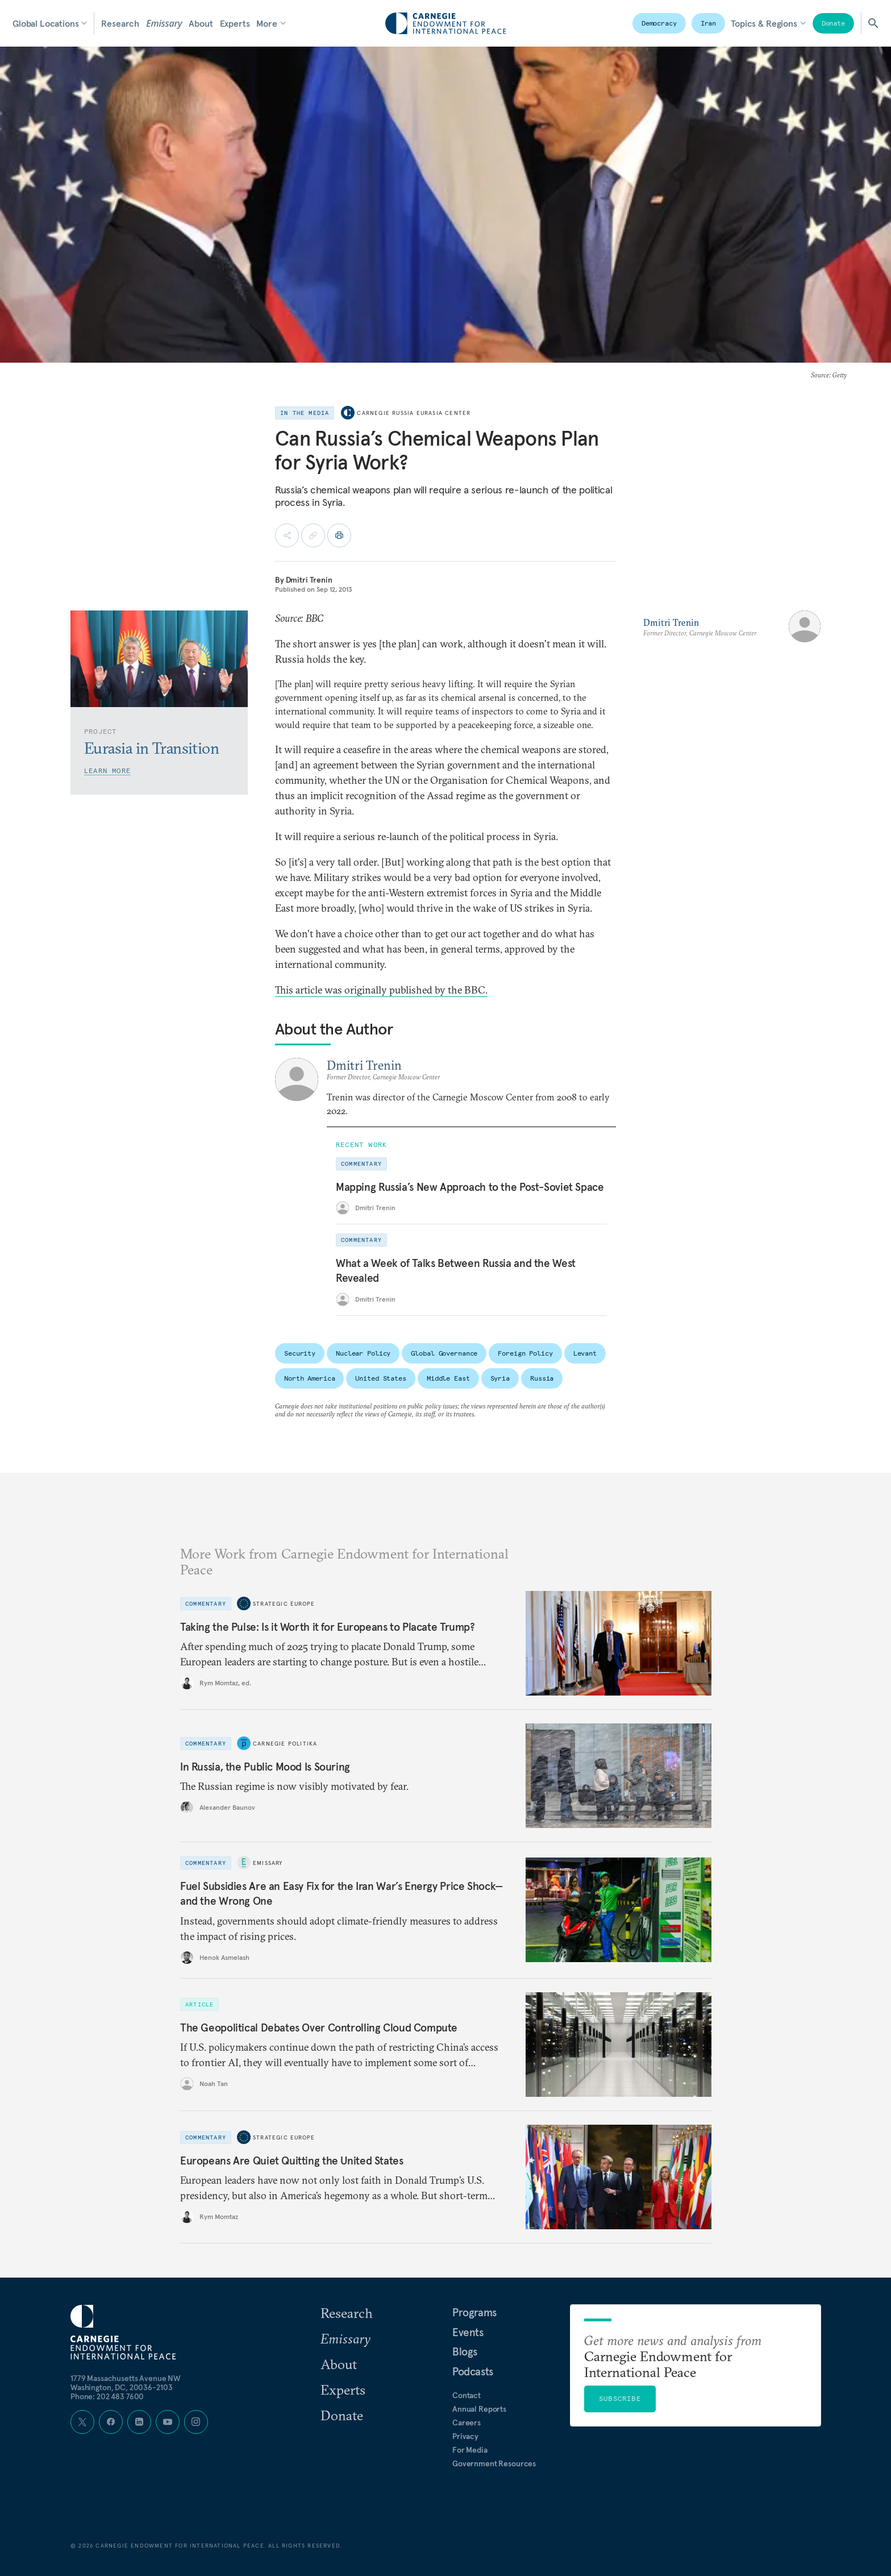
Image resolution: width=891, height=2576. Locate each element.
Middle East (448, 1378)
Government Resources (494, 2463)
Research (120, 23)
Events (468, 2332)
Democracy (659, 23)
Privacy (465, 2436)
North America (309, 1378)
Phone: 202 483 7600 (107, 2396)
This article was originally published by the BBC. (381, 989)
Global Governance (444, 1353)
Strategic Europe (284, 1603)
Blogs (464, 2351)
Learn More (107, 770)
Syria (500, 1378)
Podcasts (472, 2371)
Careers (466, 2422)
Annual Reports (479, 2409)
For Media (470, 2450)
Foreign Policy (525, 1353)
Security (299, 1353)
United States (380, 1378)
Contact (466, 2395)
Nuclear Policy (363, 1353)
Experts (235, 23)
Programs (474, 2312)
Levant (585, 1353)
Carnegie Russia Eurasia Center (414, 413)
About (201, 23)
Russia (541, 1378)
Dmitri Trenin (309, 580)
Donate (833, 23)
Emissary (164, 23)
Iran (709, 23)
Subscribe (620, 2398)
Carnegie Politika (285, 1743)
